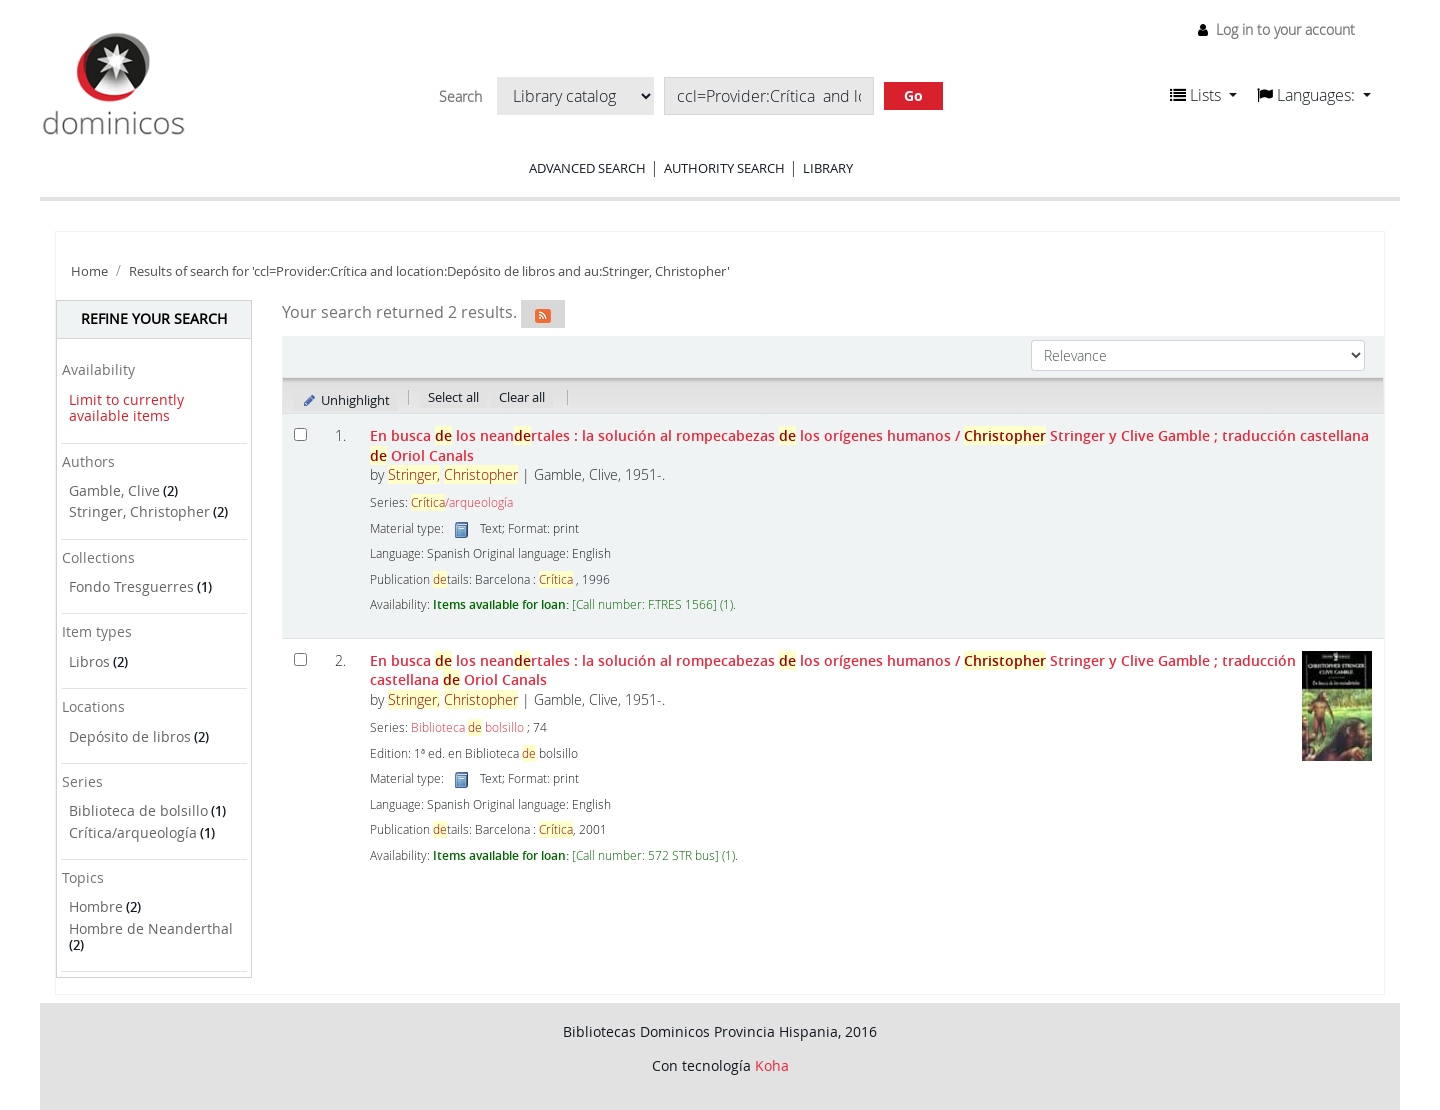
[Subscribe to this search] (543, 314)
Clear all (522, 397)
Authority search (724, 168)
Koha (772, 1065)
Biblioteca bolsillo (467, 727)
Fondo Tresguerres (131, 586)
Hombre (96, 906)
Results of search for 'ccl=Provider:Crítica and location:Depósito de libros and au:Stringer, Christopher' (429, 271)
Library (828, 168)
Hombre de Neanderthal (151, 928)
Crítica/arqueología (133, 832)
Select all (453, 397)
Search (460, 97)
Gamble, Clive (114, 490)
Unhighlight (345, 400)
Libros (89, 661)
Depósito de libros (130, 736)
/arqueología (462, 502)
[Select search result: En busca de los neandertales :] (300, 659)
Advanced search (587, 168)
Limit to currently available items (126, 408)
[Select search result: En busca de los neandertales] (300, 434)
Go (913, 95)
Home (89, 271)
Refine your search (154, 318)
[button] (1203, 95)
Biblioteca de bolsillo (138, 810)
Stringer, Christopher (139, 511)
